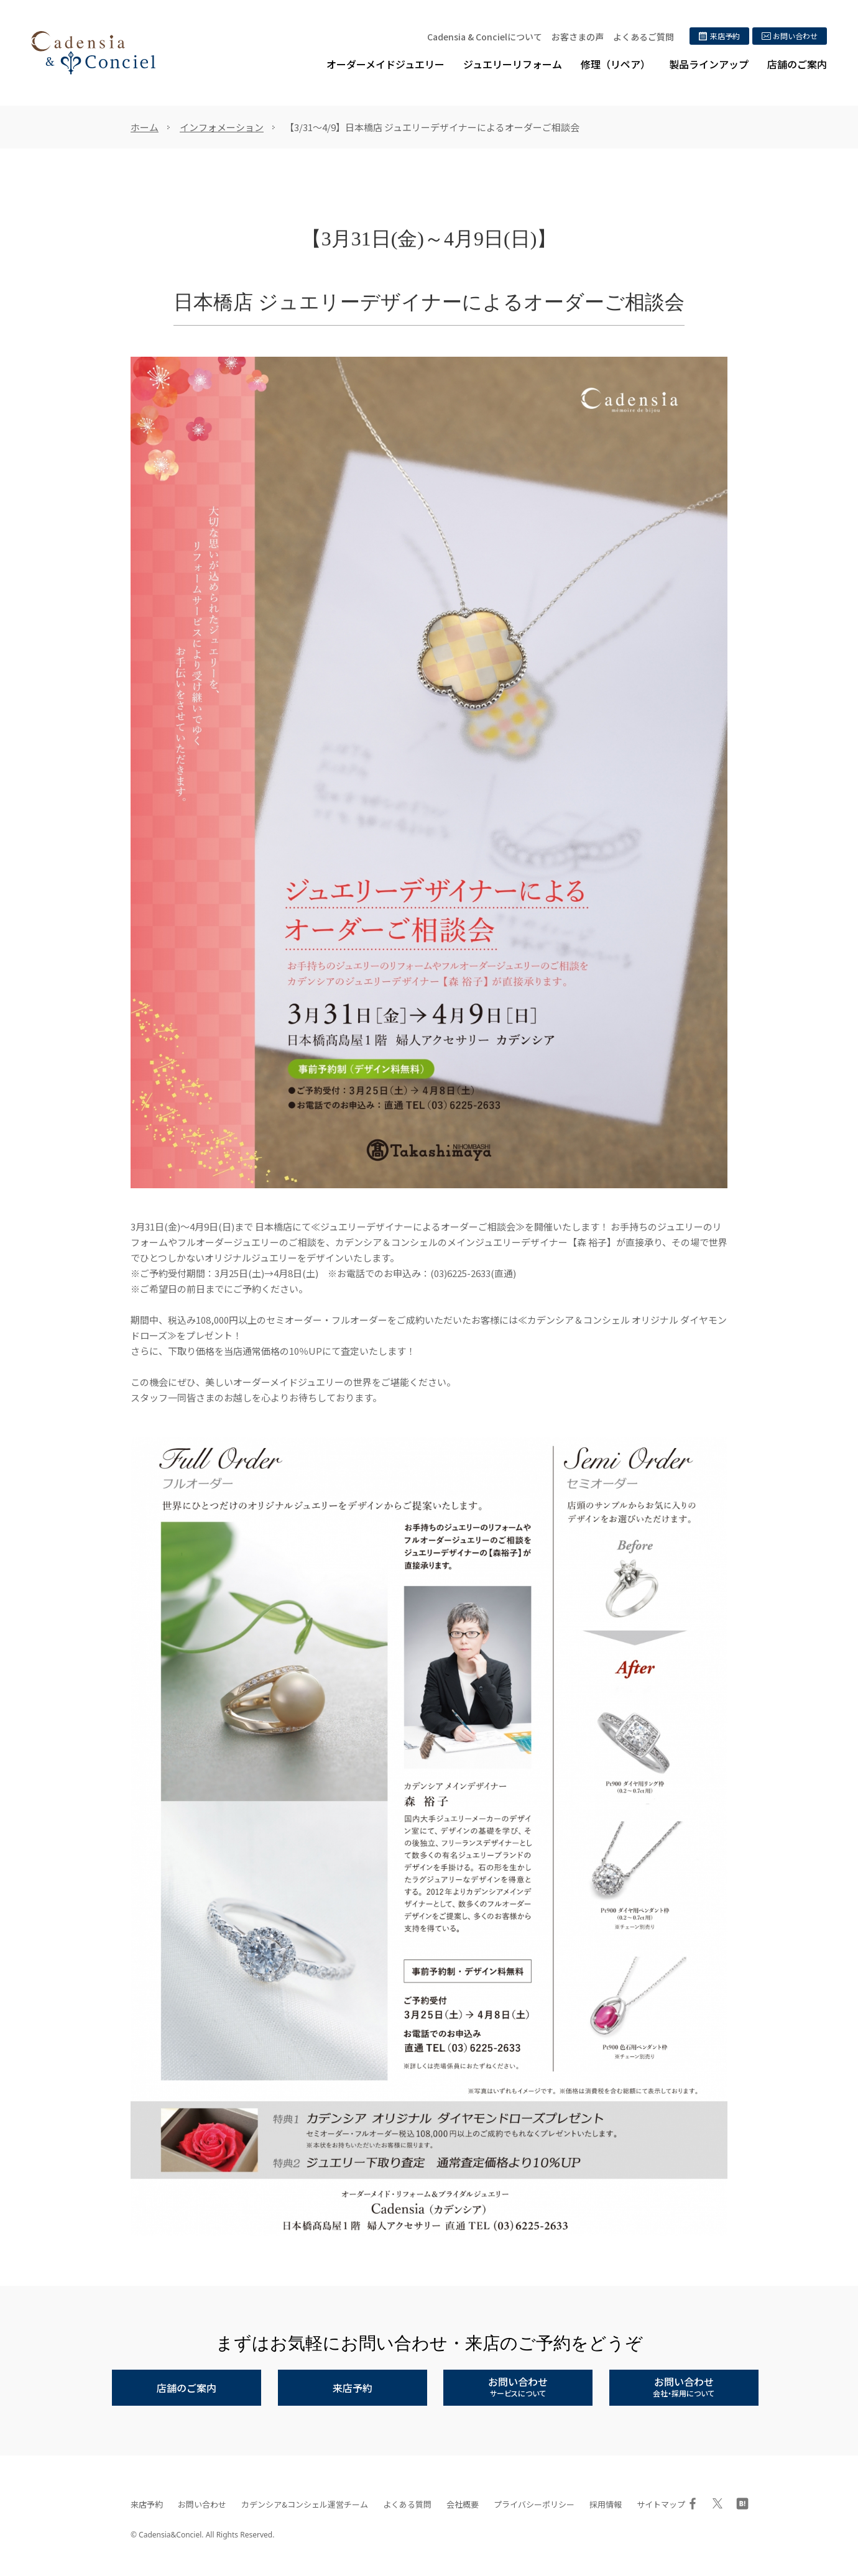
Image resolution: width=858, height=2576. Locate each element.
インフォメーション (222, 127)
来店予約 (147, 2504)
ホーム (145, 127)
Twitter (717, 2503)
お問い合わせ (202, 2504)
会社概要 (462, 2504)
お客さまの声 (577, 36)
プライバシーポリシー (534, 2504)
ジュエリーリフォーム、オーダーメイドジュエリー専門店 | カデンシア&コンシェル (93, 53)
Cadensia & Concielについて (484, 36)
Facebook (692, 2503)
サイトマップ (661, 2504)
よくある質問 (407, 2504)
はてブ (742, 2503)
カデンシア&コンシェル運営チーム (304, 2504)
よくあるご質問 (643, 36)
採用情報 (605, 2504)
